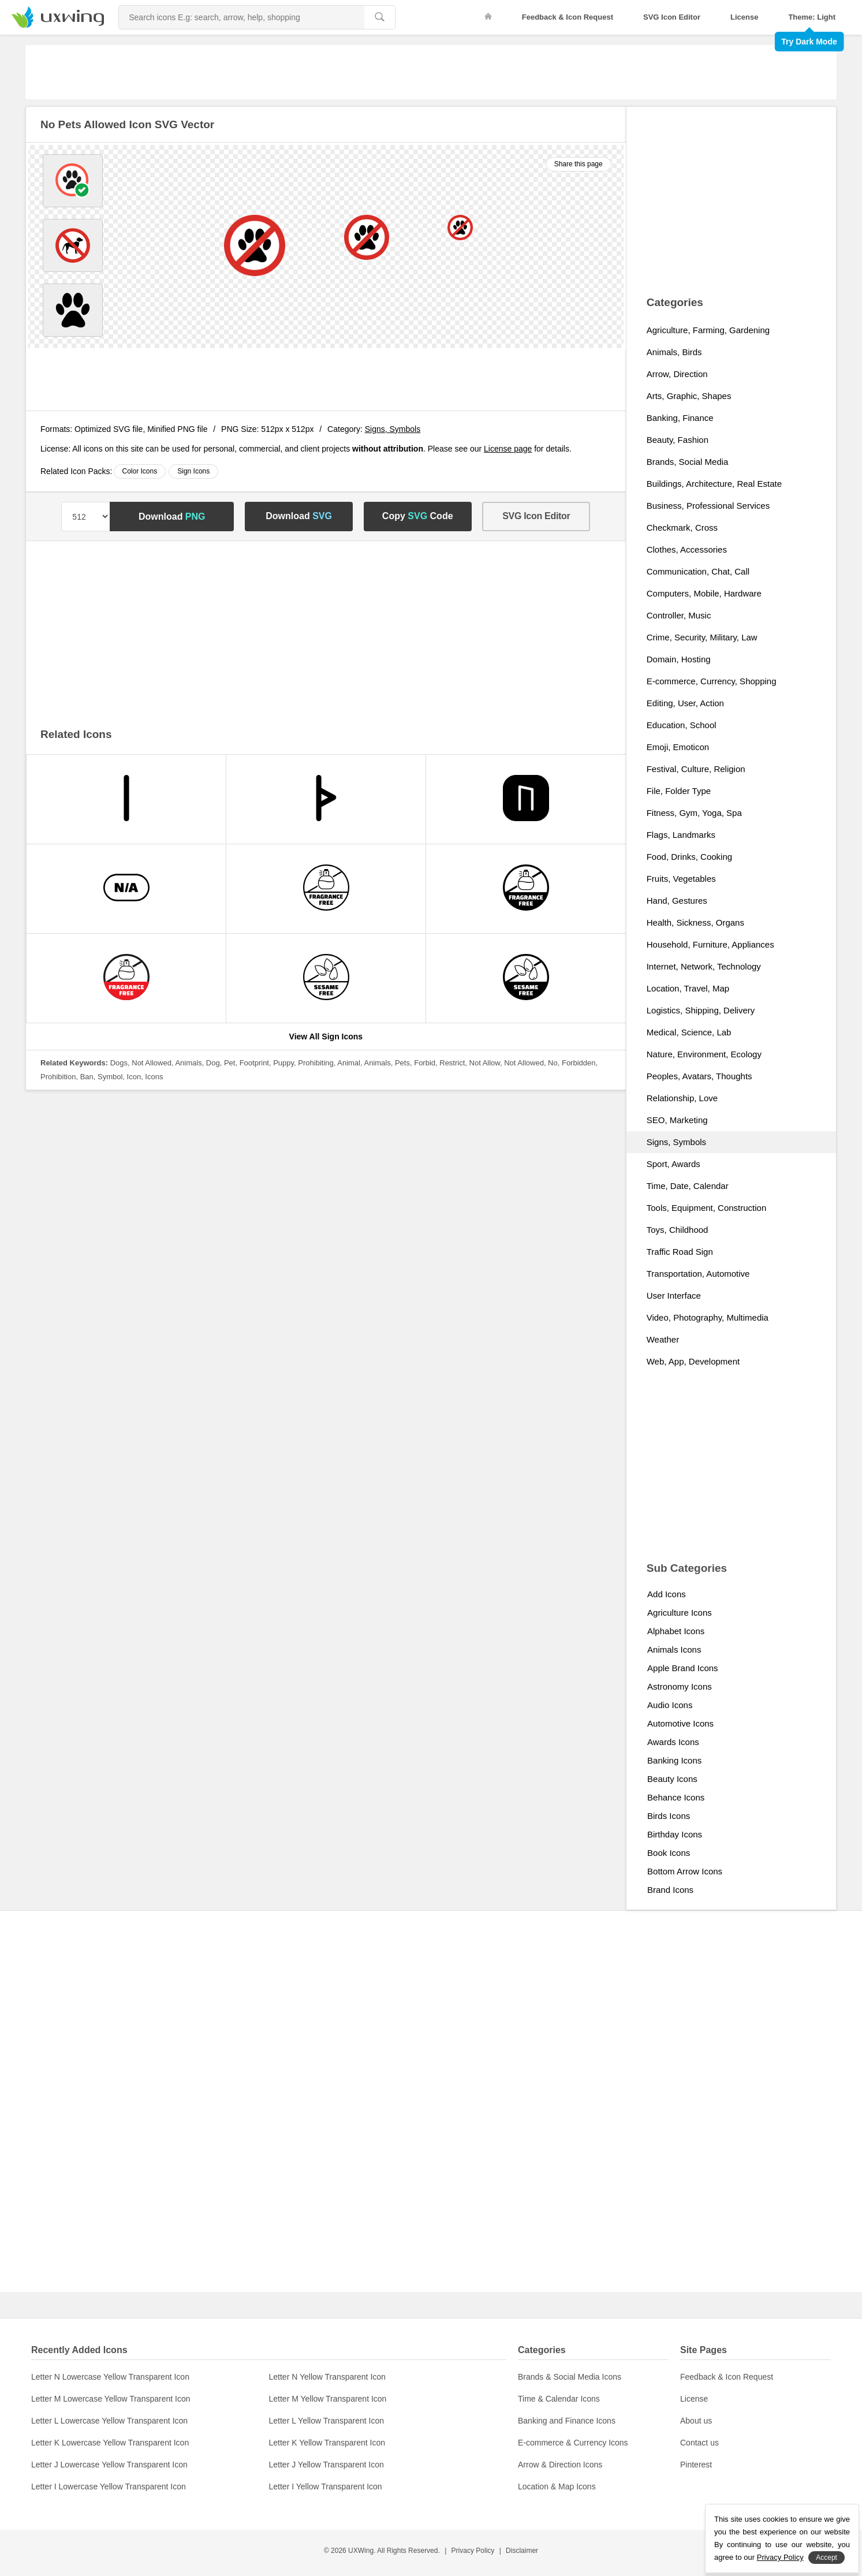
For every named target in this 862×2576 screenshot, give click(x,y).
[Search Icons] (241, 17)
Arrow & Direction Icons (560, 2464)
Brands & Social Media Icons (569, 2376)
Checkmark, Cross (682, 527)
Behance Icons (675, 1797)
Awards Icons (673, 1742)
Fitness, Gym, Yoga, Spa (694, 813)
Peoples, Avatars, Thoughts (699, 1076)
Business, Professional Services (708, 505)
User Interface (674, 1295)
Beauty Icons (672, 1779)
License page (508, 448)
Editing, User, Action (685, 703)
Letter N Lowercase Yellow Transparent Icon (110, 2376)
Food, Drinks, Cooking (689, 857)
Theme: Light (811, 17)
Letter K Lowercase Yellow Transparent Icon (110, 2442)
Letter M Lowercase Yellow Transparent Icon (111, 2398)
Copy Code (417, 516)
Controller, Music (679, 615)
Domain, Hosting (679, 659)
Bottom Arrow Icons (684, 1871)
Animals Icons (674, 1649)
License (744, 17)
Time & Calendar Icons (559, 2398)
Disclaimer (522, 2551)
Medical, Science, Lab (689, 1032)
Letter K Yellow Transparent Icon (327, 2442)
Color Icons (140, 471)
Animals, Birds (674, 352)
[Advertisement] (431, 71)
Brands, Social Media (688, 462)
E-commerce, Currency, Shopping (712, 681)
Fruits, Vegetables (681, 878)
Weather (663, 1339)
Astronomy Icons (679, 1686)
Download (172, 516)
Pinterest (696, 2464)
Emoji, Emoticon (678, 747)
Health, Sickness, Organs (695, 922)
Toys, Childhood (677, 1230)
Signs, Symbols (392, 429)
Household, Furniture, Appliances (710, 944)
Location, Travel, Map (688, 988)
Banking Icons (674, 1760)
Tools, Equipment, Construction (707, 1208)
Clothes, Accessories (687, 549)
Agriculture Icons (679, 1612)
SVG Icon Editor (671, 17)
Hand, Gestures (677, 900)
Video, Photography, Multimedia (707, 1317)
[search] (379, 17)
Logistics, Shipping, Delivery (701, 1010)
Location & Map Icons (557, 2486)
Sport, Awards (673, 1164)
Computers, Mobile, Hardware (704, 593)
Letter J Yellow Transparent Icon (326, 2464)
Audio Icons (669, 1705)
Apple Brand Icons (682, 1668)
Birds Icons (668, 1816)
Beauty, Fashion (677, 440)
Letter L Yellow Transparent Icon (327, 2420)
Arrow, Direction (677, 374)
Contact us (699, 2442)
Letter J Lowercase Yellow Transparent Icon (109, 2464)
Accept (826, 2557)
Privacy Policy (473, 2551)
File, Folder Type (679, 791)
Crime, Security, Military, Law (702, 637)
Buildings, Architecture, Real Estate (714, 484)
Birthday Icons (674, 1834)
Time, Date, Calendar (688, 1186)
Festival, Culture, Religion (696, 769)
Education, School (682, 725)
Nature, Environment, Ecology (704, 1054)
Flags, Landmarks (681, 835)
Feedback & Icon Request (567, 17)
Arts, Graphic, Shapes (689, 396)
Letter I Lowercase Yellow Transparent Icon (108, 2486)
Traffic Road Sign (680, 1252)
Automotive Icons (680, 1723)
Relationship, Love (682, 1098)
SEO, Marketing (677, 1120)
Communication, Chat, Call (698, 571)
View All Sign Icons (326, 1036)
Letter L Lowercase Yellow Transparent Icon (109, 2420)
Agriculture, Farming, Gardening (708, 330)
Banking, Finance (680, 418)
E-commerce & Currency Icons (573, 2442)
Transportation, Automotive (698, 1273)
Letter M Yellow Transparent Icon (328, 2398)
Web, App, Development (693, 1361)
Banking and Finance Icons (566, 2420)
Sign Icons (193, 471)
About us (696, 2420)
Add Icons (666, 1594)
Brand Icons (670, 1890)
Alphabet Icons (675, 1631)
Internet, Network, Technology (704, 966)
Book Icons (668, 1853)
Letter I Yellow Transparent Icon (325, 2486)
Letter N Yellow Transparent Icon (327, 2376)
